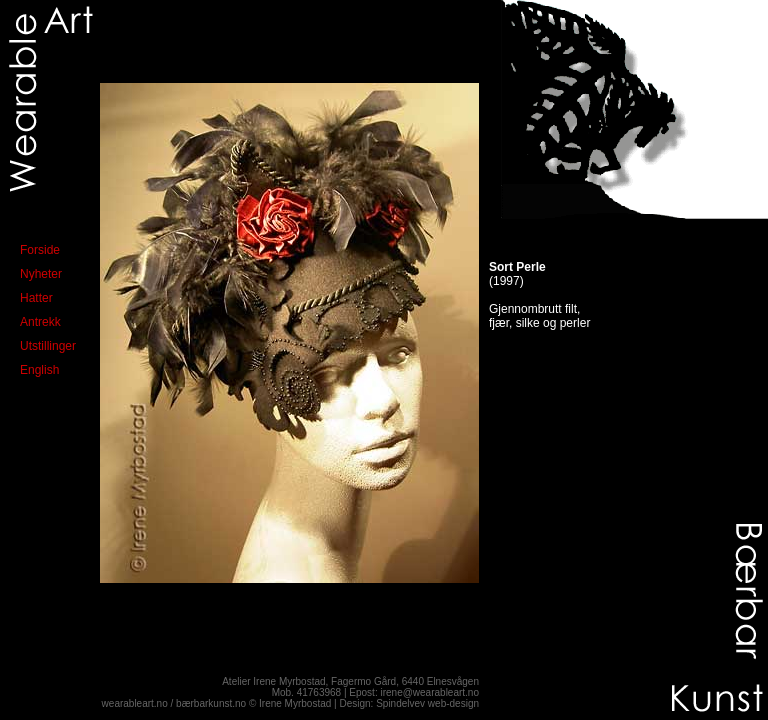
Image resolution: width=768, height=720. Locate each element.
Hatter (36, 298)
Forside (40, 250)
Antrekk (40, 322)
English (39, 370)
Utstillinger (48, 346)
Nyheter (41, 274)
